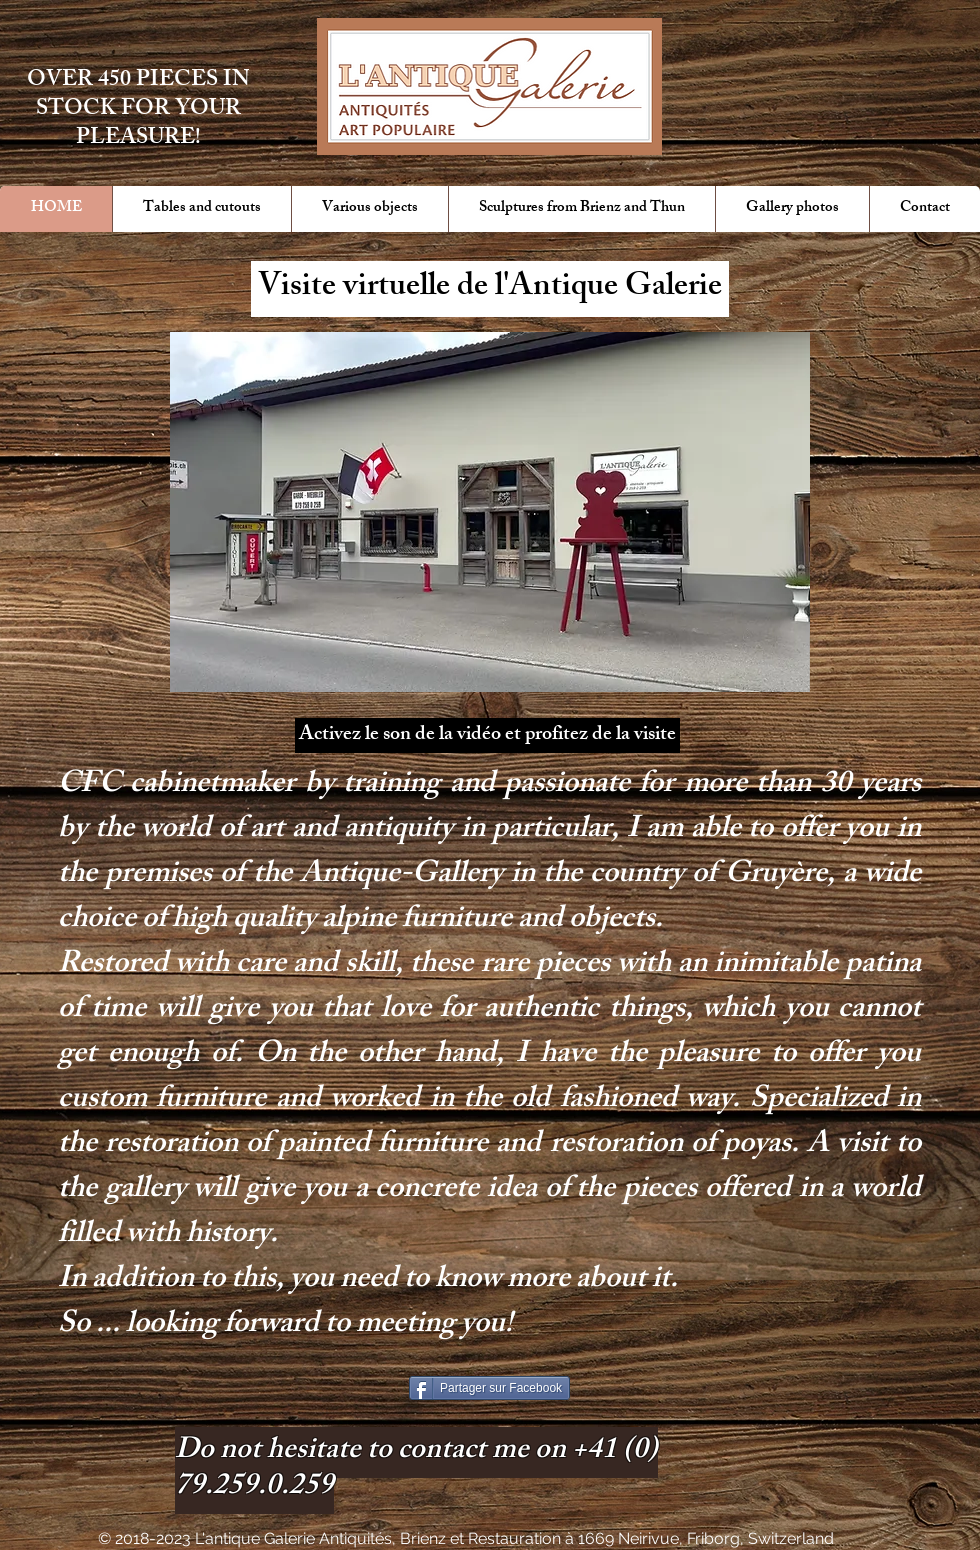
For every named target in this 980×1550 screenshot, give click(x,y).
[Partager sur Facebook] (489, 1388)
